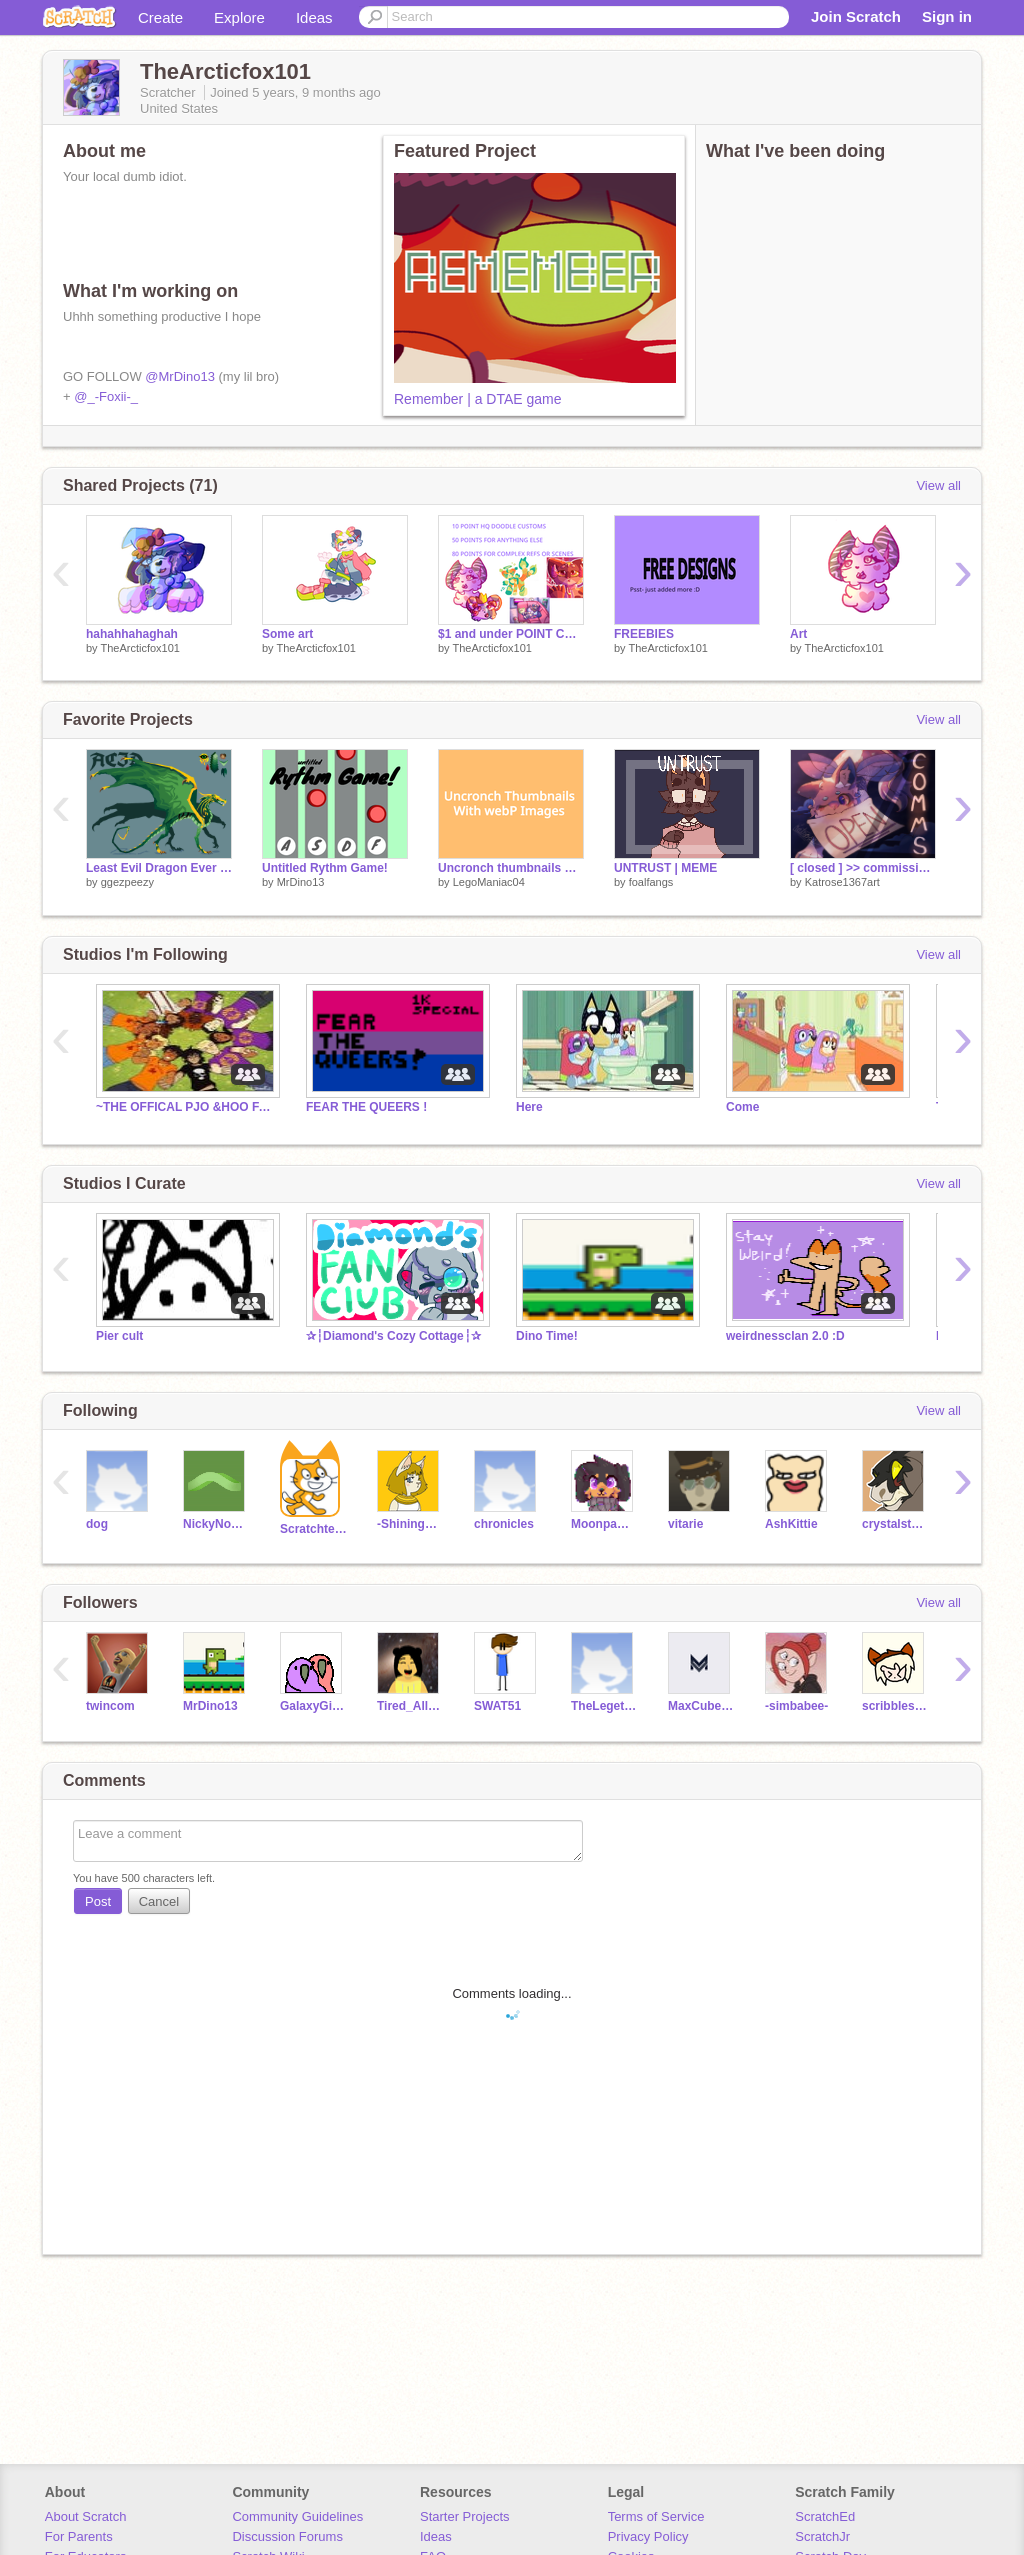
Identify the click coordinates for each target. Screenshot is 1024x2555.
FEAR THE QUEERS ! (366, 1107)
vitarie (685, 1524)
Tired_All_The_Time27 (410, 1706)
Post (98, 1901)
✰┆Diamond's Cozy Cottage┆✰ (393, 1336)
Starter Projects (465, 2516)
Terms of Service (656, 2516)
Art (798, 634)
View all (938, 485)
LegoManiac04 (489, 882)
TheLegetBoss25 (604, 1706)
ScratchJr (822, 2536)
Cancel (159, 1901)
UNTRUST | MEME (665, 868)
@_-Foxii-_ (106, 396)
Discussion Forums (287, 2536)
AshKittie (791, 1524)
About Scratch (86, 2516)
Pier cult (119, 1336)
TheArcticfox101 (139, 648)
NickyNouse (216, 1524)
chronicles (504, 1524)
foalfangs (651, 882)
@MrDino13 (180, 376)
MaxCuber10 (701, 1706)
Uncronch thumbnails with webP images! (511, 868)
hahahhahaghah (132, 634)
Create (160, 17)
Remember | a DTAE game (478, 399)
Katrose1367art (842, 882)
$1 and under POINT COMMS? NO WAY (511, 634)
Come (742, 1107)
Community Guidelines (297, 2516)
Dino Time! (547, 1336)
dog (97, 1524)
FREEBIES (644, 634)
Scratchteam (313, 1529)
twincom (110, 1706)
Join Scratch (856, 16)
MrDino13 (301, 882)
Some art (287, 634)
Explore (239, 17)
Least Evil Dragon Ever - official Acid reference (159, 868)
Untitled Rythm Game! (325, 868)
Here (529, 1107)
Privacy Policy (648, 2536)
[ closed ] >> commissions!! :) (863, 868)
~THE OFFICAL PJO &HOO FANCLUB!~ (186, 1107)
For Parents (79, 2536)
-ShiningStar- (410, 1524)
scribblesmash (895, 1706)
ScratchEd (825, 2516)
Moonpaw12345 (604, 1524)
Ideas (314, 17)
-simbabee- (796, 1706)
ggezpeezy (127, 882)
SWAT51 (497, 1706)
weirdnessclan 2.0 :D (785, 1336)
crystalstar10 (895, 1524)
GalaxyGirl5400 (313, 1706)
